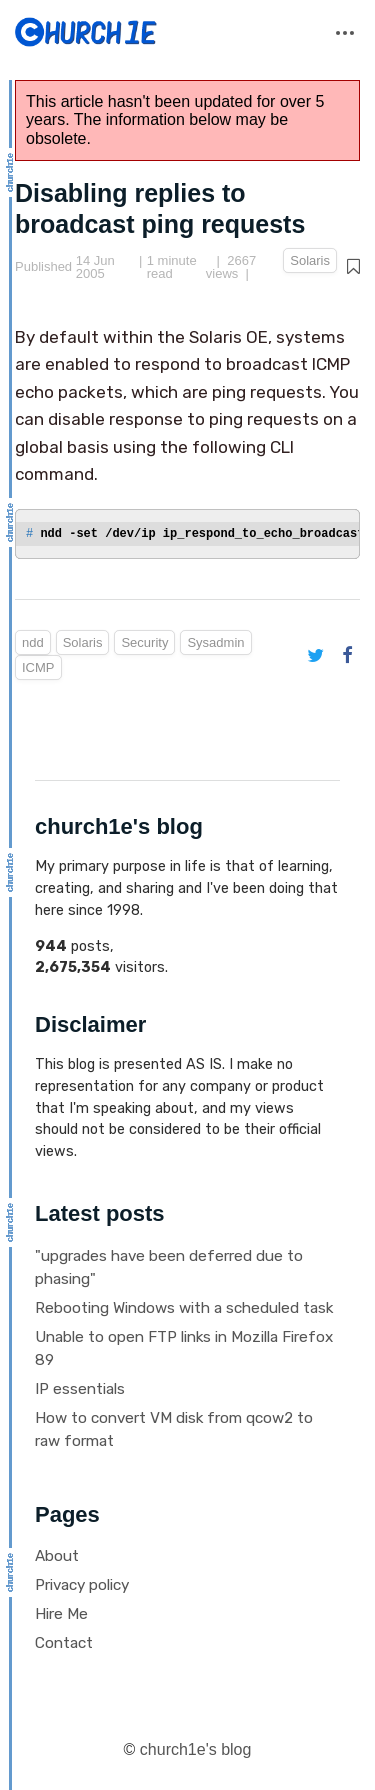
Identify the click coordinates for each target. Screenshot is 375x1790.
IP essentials (80, 1389)
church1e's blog (196, 1749)
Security (144, 642)
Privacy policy (82, 1585)
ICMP (38, 667)
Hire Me (61, 1614)
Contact (64, 1643)
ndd (33, 642)
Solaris (310, 260)
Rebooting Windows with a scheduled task (184, 1308)
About (57, 1556)
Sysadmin (215, 642)
